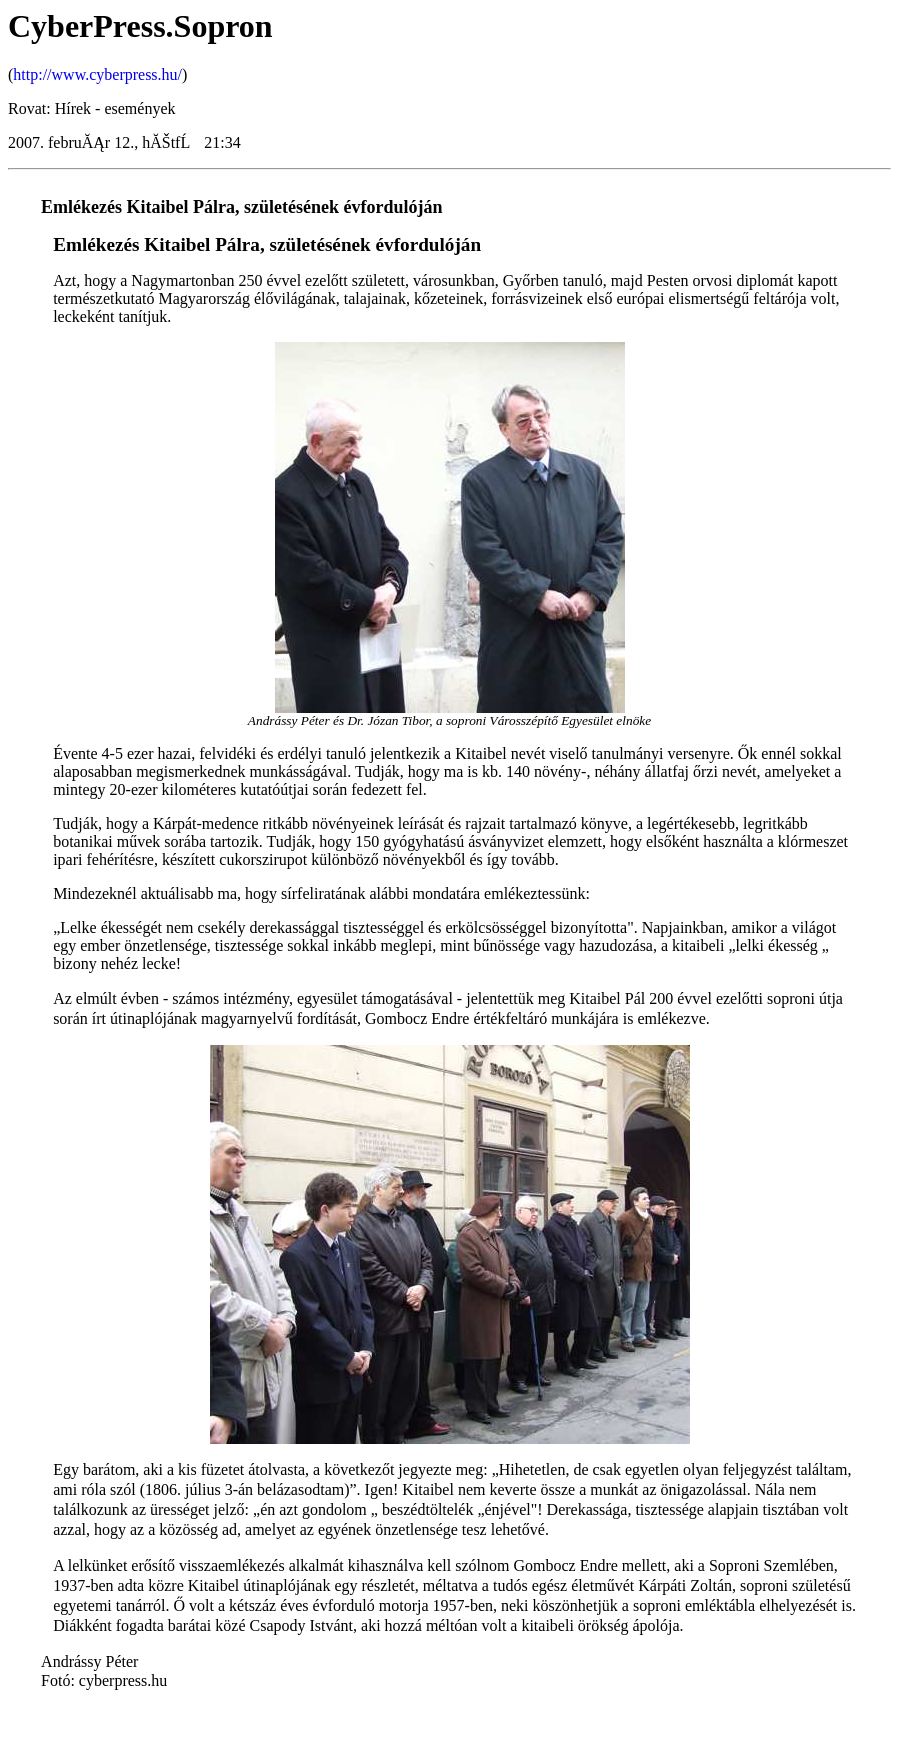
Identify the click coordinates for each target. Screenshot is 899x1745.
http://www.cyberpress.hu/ (97, 74)
